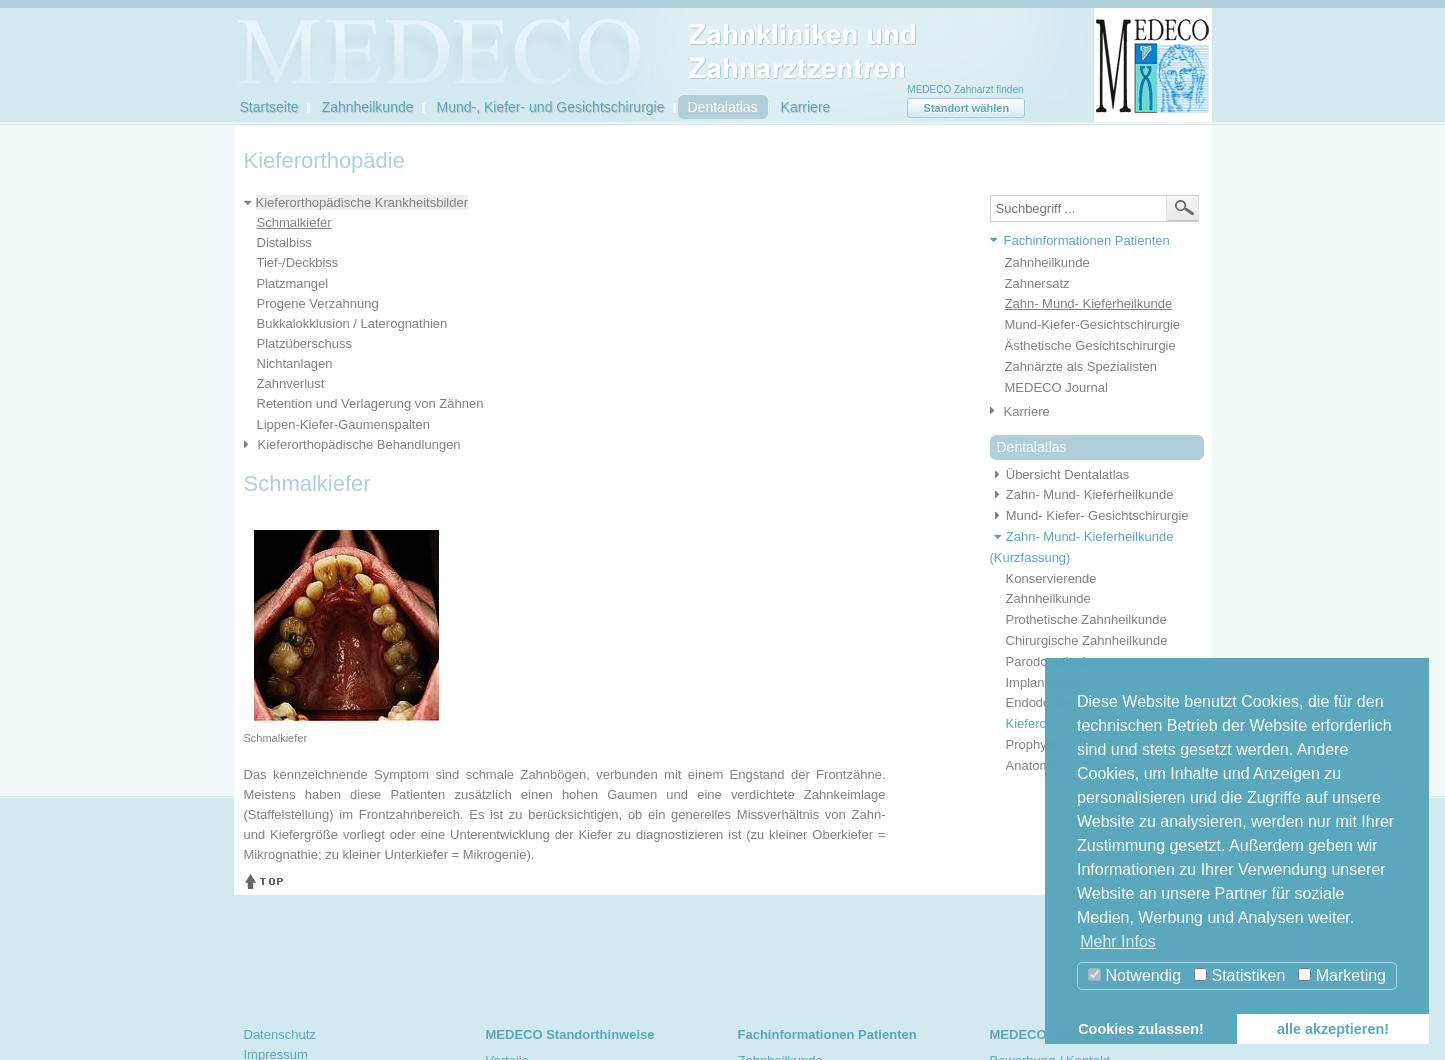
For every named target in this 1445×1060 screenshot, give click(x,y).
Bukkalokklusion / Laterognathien (352, 323)
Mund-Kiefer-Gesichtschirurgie (1093, 324)
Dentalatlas (723, 107)
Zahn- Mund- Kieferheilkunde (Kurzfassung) (1082, 547)
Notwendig (1134, 975)
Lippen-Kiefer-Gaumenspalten (343, 424)
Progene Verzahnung (318, 303)
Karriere (806, 107)
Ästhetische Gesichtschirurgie (1090, 345)
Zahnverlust (291, 383)
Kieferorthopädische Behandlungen (359, 444)
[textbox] (1094, 208)
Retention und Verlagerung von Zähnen (370, 403)
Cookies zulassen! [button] (1141, 1029)
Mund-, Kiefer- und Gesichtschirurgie (551, 107)
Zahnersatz (1037, 283)
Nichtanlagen (295, 363)
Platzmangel (293, 283)
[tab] (1089, 241)
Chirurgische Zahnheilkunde (1087, 640)
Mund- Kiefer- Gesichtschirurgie (1089, 515)
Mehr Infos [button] (1118, 941)
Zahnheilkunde (368, 107)
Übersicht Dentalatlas (1060, 474)
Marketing (1342, 975)
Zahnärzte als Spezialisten (1081, 366)
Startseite (269, 107)
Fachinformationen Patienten (1087, 240)
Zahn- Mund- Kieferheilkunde (1089, 303)
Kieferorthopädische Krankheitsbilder (362, 202)
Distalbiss (285, 242)
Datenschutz (280, 1034)
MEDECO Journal (1056, 387)
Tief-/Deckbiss (298, 262)
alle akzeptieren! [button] (1333, 1029)
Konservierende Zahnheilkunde (1051, 589)
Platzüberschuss (304, 343)
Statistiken (1239, 975)
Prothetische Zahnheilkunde (1086, 619)
